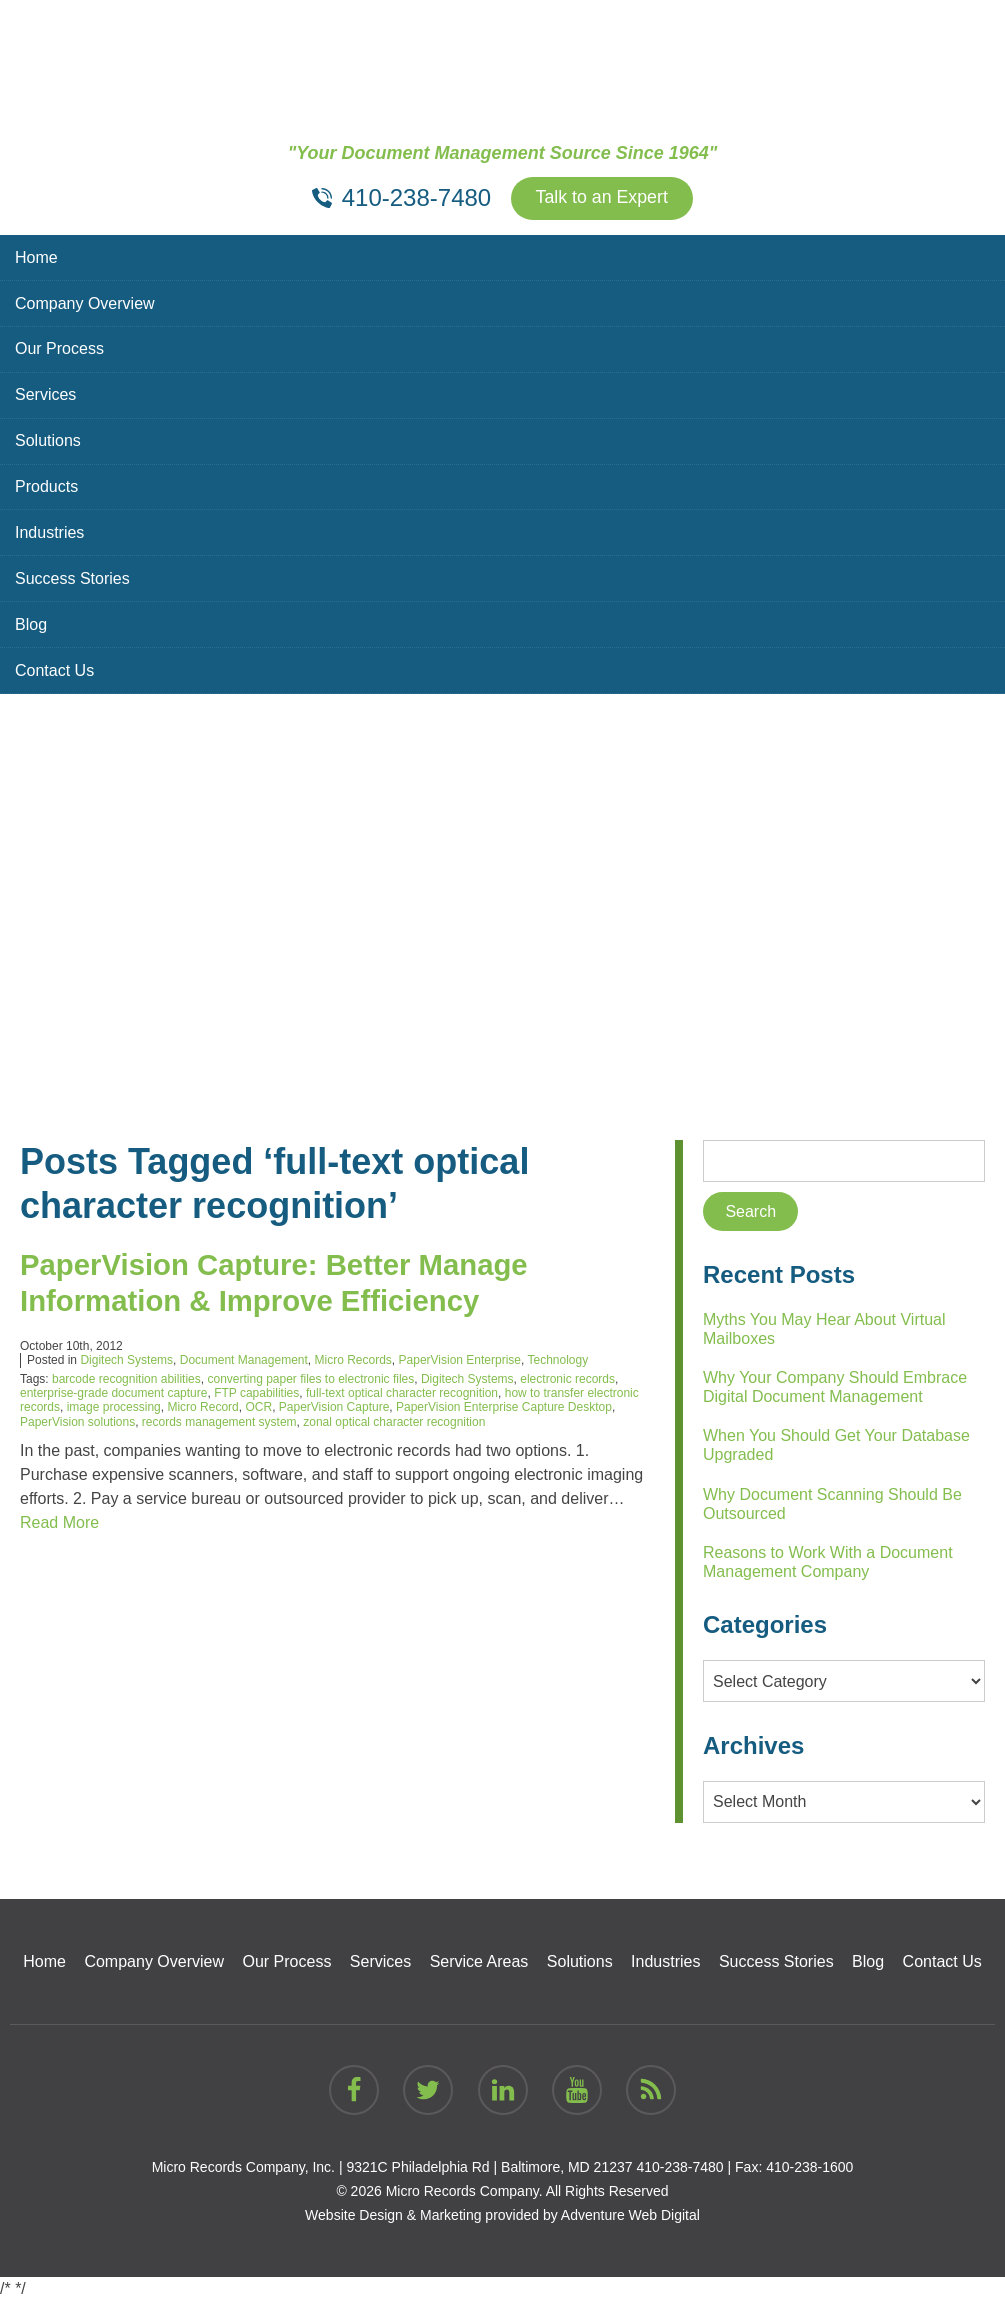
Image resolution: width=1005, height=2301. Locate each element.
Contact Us (54, 671)
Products (46, 487)
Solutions (48, 441)
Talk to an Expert (602, 199)
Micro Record (202, 1408)
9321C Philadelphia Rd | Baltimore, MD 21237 (489, 2167)
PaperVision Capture (334, 1408)
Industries (49, 533)
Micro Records (353, 1361)
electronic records (567, 1379)
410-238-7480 (679, 2167)
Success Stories (72, 579)
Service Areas (479, 1961)
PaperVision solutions (77, 1422)
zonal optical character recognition (394, 1422)
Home (36, 257)
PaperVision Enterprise (460, 1361)
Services (45, 395)
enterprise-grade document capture (113, 1393)
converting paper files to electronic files (310, 1379)
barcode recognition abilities (126, 1379)
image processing (114, 1408)
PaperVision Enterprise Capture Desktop (504, 1408)
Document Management (244, 1361)
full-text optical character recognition (402, 1393)
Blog (31, 625)
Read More (59, 1523)
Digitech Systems (126, 1361)
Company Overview (85, 303)
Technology (558, 1361)
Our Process (59, 349)
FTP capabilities (256, 1393)
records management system (219, 1422)
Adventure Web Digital (630, 2215)
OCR (258, 1408)
